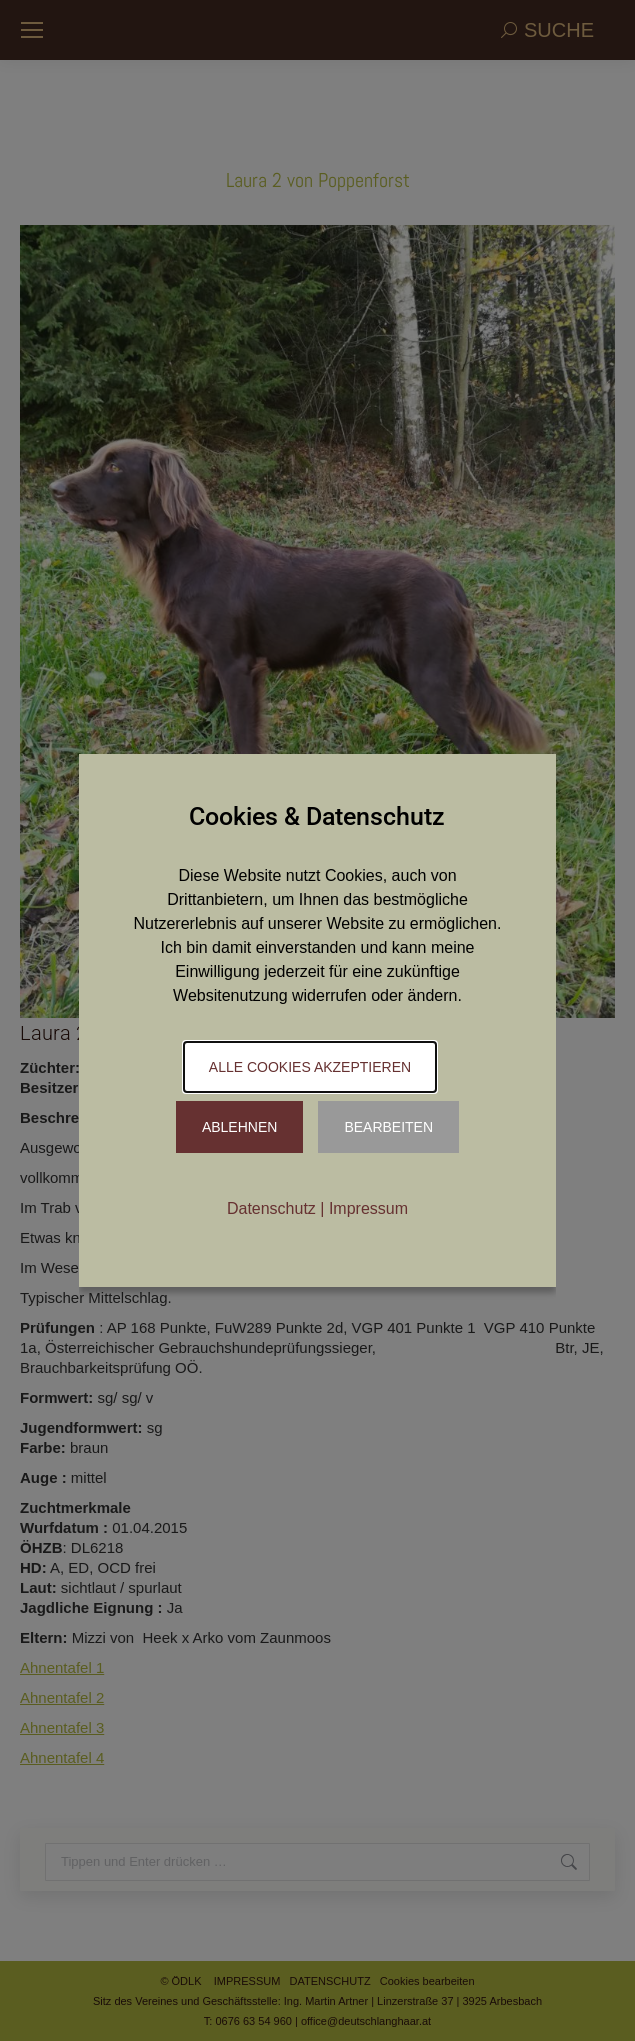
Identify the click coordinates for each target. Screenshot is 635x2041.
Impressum (368, 1208)
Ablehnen (239, 1127)
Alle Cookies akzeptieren (310, 1067)
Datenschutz (271, 1208)
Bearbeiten (388, 1127)
